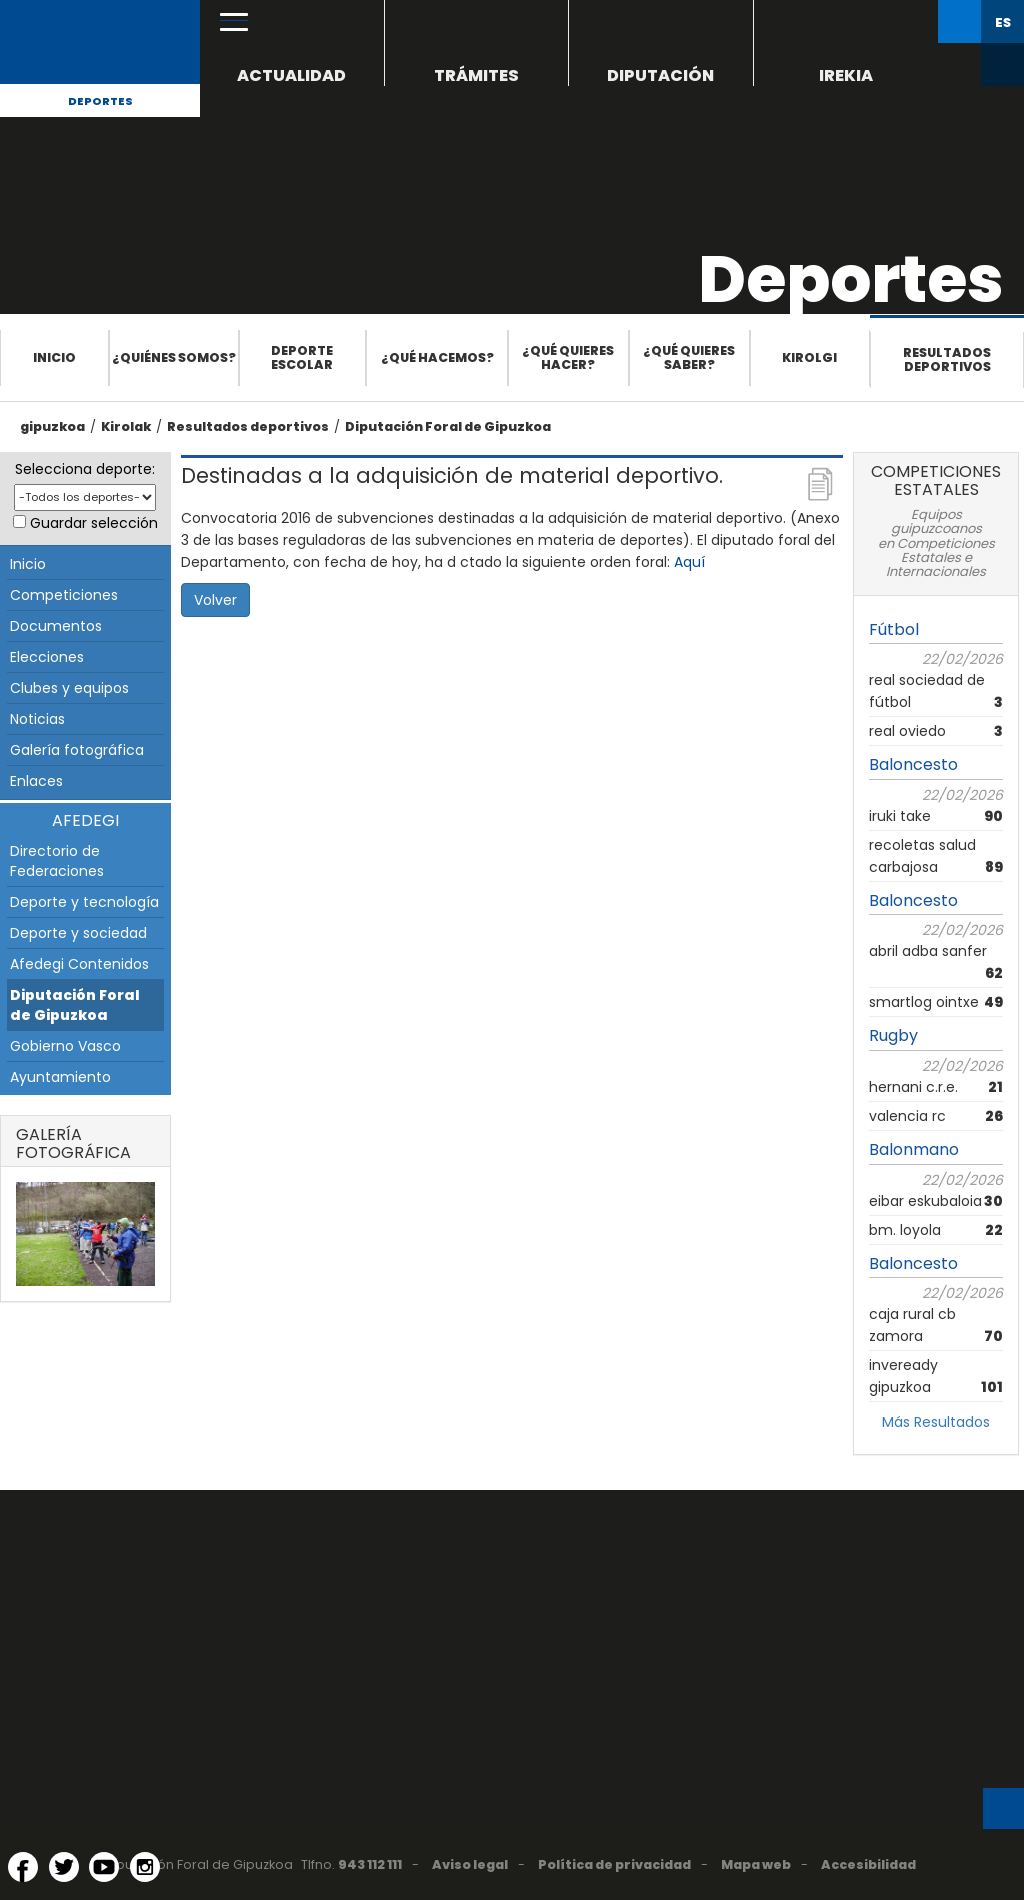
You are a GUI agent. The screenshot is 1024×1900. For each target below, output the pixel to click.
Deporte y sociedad (78, 933)
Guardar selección (94, 523)
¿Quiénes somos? (174, 357)
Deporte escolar (302, 357)
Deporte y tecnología (84, 902)
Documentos (56, 626)
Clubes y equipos (69, 688)
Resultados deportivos (947, 359)
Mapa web (756, 1864)
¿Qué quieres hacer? (568, 357)
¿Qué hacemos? (437, 357)
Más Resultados (936, 1422)
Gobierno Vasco (65, 1046)
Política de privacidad (614, 1864)
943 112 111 (370, 1864)
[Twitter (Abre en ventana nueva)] (64, 1867)
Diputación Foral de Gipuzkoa (448, 426)
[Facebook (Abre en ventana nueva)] (23, 1867)
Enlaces (36, 781)
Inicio (54, 357)
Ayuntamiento (60, 1077)
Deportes (100, 101)
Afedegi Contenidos (79, 964)
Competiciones (64, 595)
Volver (215, 600)
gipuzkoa (52, 426)
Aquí (689, 562)
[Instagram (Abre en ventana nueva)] (145, 1867)
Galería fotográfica (77, 750)
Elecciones (47, 657)
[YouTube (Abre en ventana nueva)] (104, 1867)
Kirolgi (809, 357)
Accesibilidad (868, 1864)
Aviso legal (470, 1864)
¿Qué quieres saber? (689, 357)
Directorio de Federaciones (57, 861)
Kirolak (126, 426)
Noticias (37, 719)
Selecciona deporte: (85, 469)
